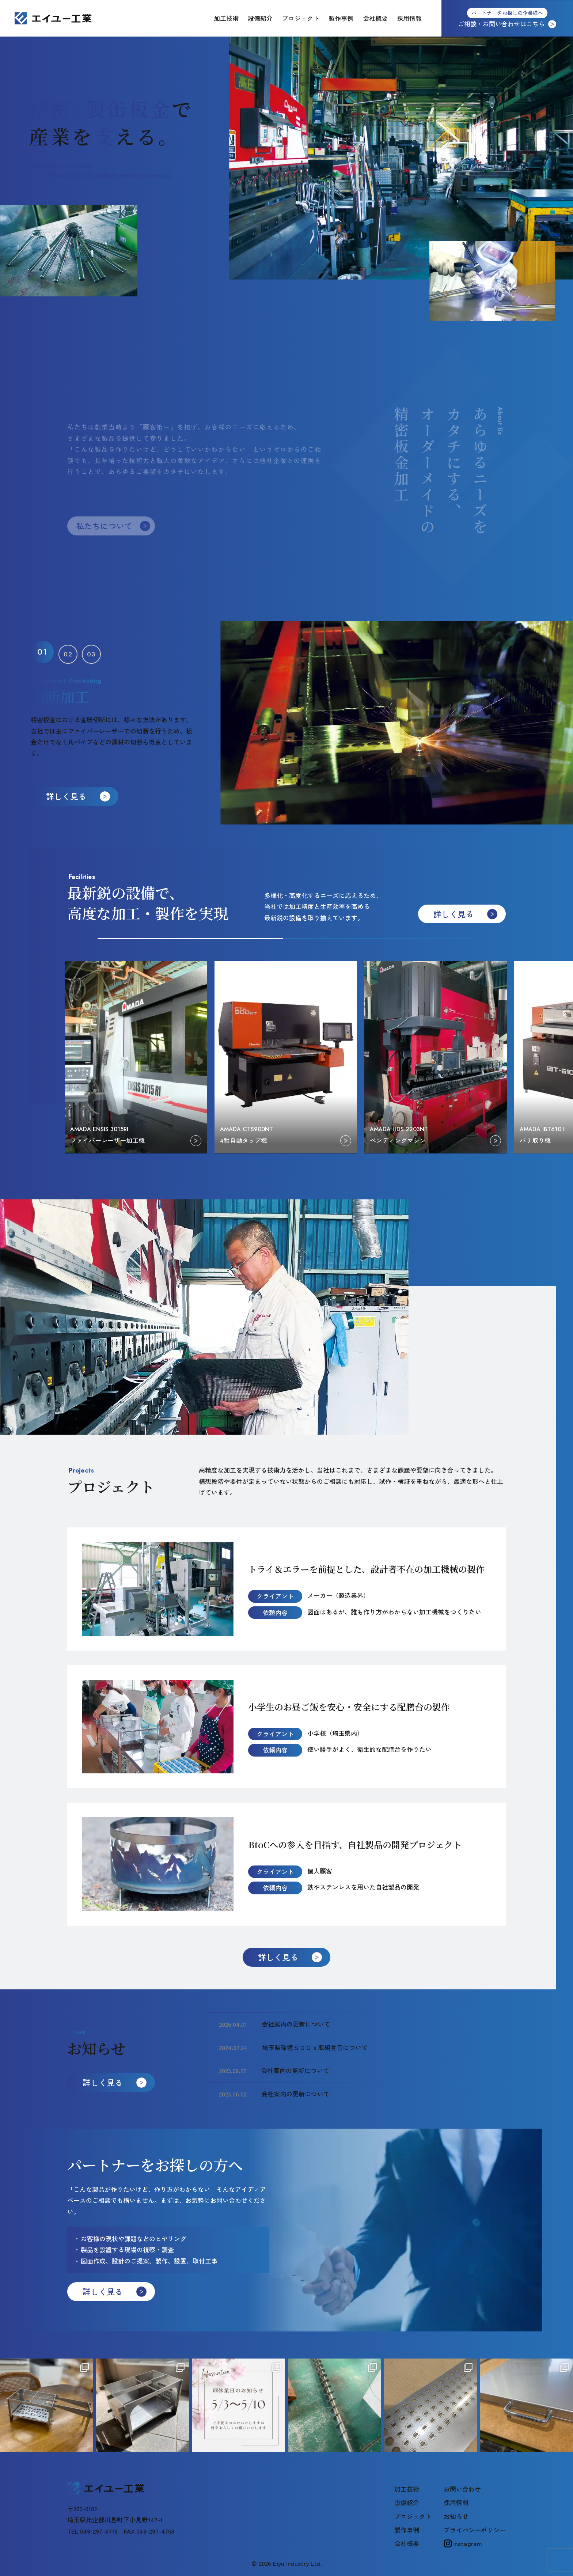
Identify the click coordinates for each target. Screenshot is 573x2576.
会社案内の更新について (296, 2023)
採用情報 (409, 18)
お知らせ (456, 2516)
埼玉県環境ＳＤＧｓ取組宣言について (315, 2047)
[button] (42, 652)
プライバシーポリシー (475, 2529)
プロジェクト (300, 18)
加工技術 (226, 18)
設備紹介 (260, 18)
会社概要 (375, 18)
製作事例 (341, 18)
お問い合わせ (462, 2488)
